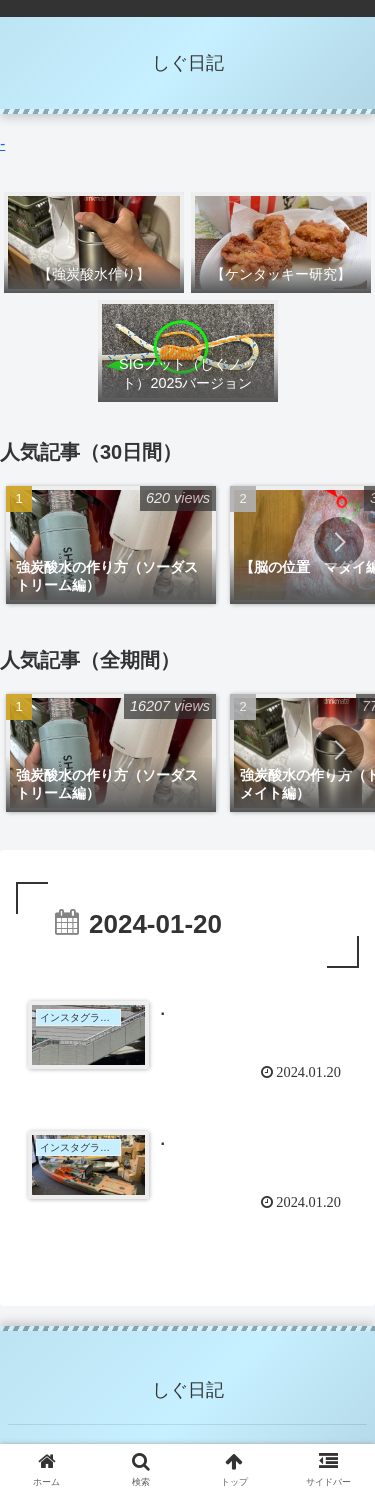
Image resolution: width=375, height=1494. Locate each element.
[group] (111, 545)
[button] (339, 542)
